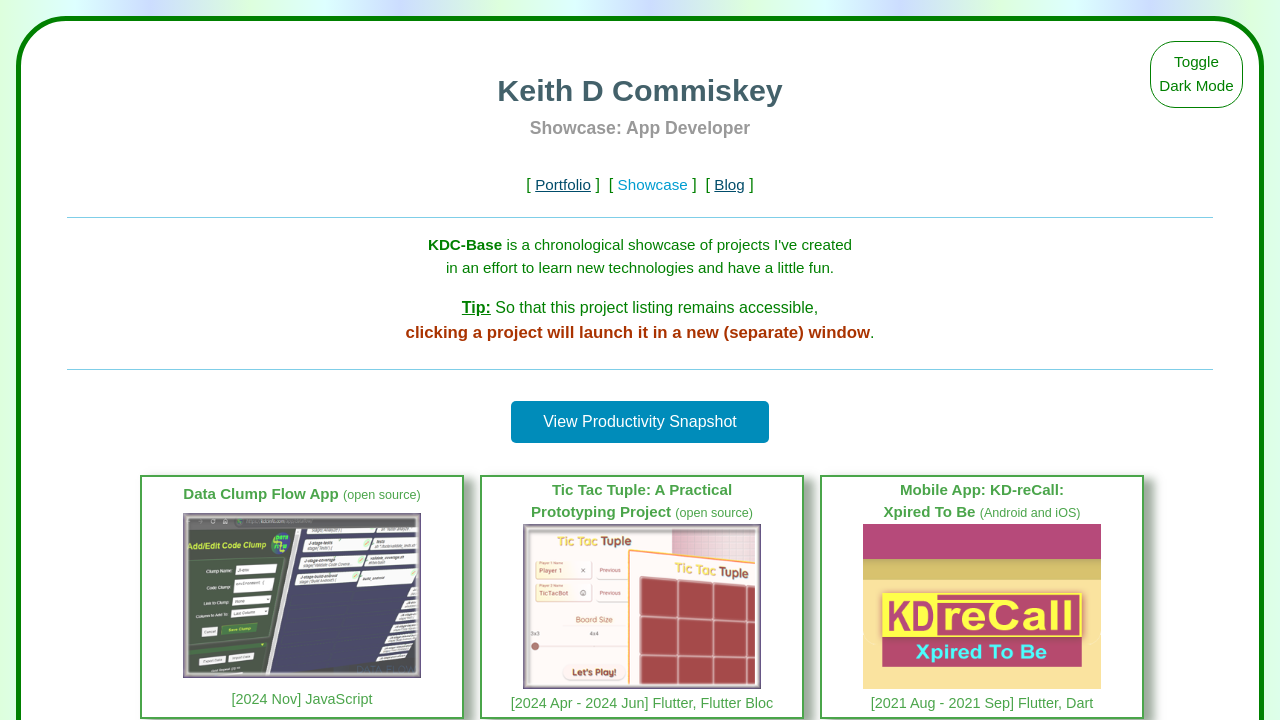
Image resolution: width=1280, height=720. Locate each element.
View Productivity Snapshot (640, 421)
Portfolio (563, 184)
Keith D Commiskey (639, 90)
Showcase (653, 184)
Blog (729, 184)
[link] (302, 597)
